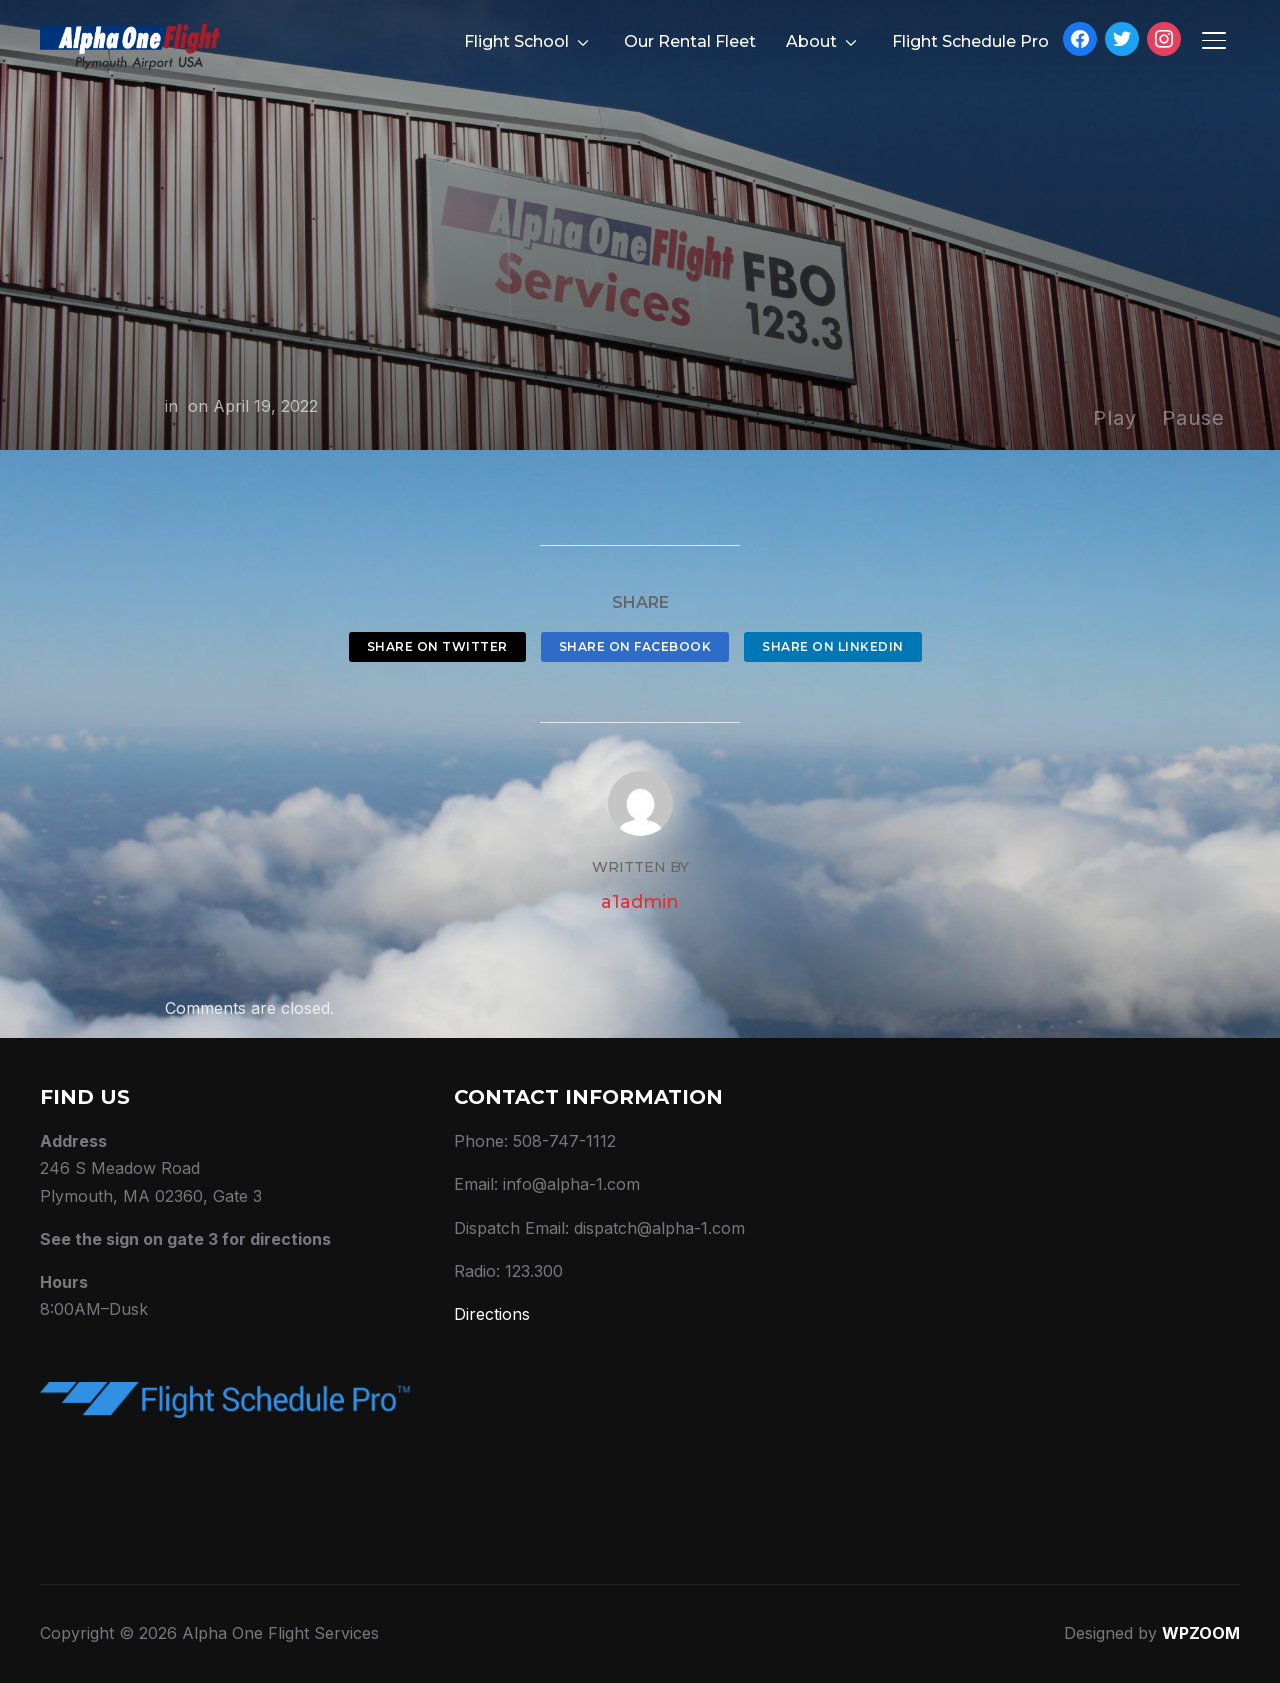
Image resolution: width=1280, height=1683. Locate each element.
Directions (492, 1314)
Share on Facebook (635, 646)
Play (1115, 418)
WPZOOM (1201, 1633)
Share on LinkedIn (833, 646)
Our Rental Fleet (690, 41)
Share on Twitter (437, 646)
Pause (1193, 418)
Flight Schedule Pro (970, 41)
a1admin (640, 902)
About (811, 41)
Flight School (516, 41)
